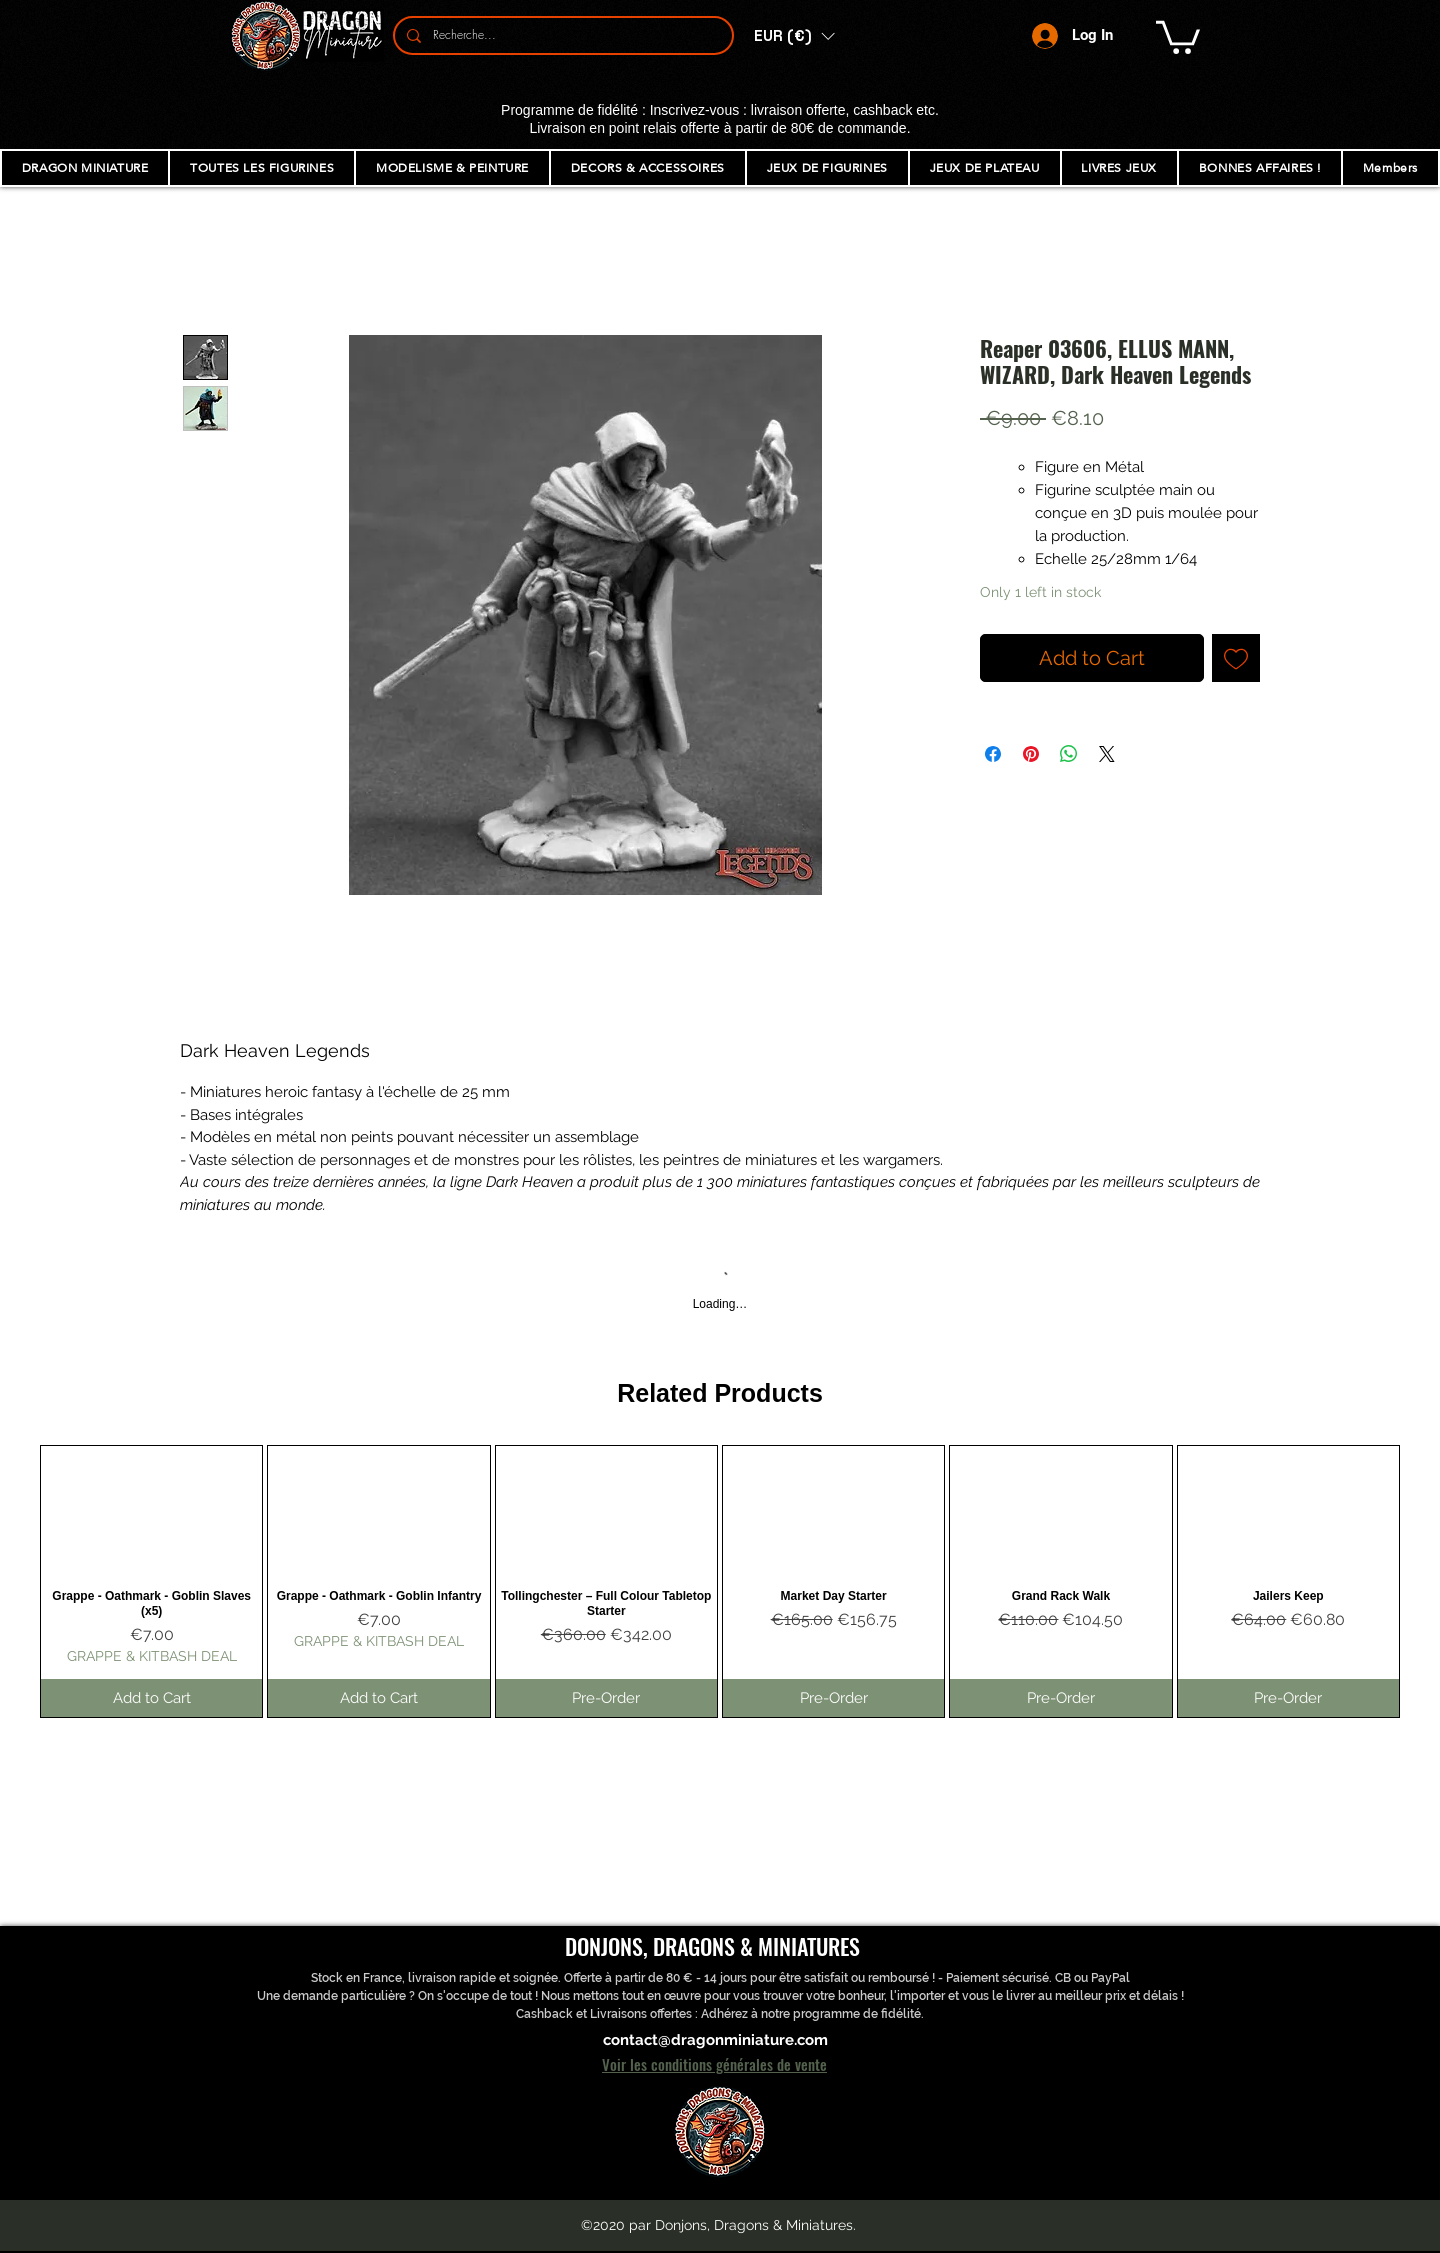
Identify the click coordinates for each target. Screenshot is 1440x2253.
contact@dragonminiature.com (715, 2040)
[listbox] (794, 36)
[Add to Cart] (151, 1698)
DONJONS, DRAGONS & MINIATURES (712, 1946)
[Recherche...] (561, 35)
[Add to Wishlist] (1236, 658)
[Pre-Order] (606, 1698)
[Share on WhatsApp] (1069, 754)
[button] (794, 36)
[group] (720, 1581)
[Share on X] (1107, 754)
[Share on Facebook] (993, 754)
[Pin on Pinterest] (1031, 754)
